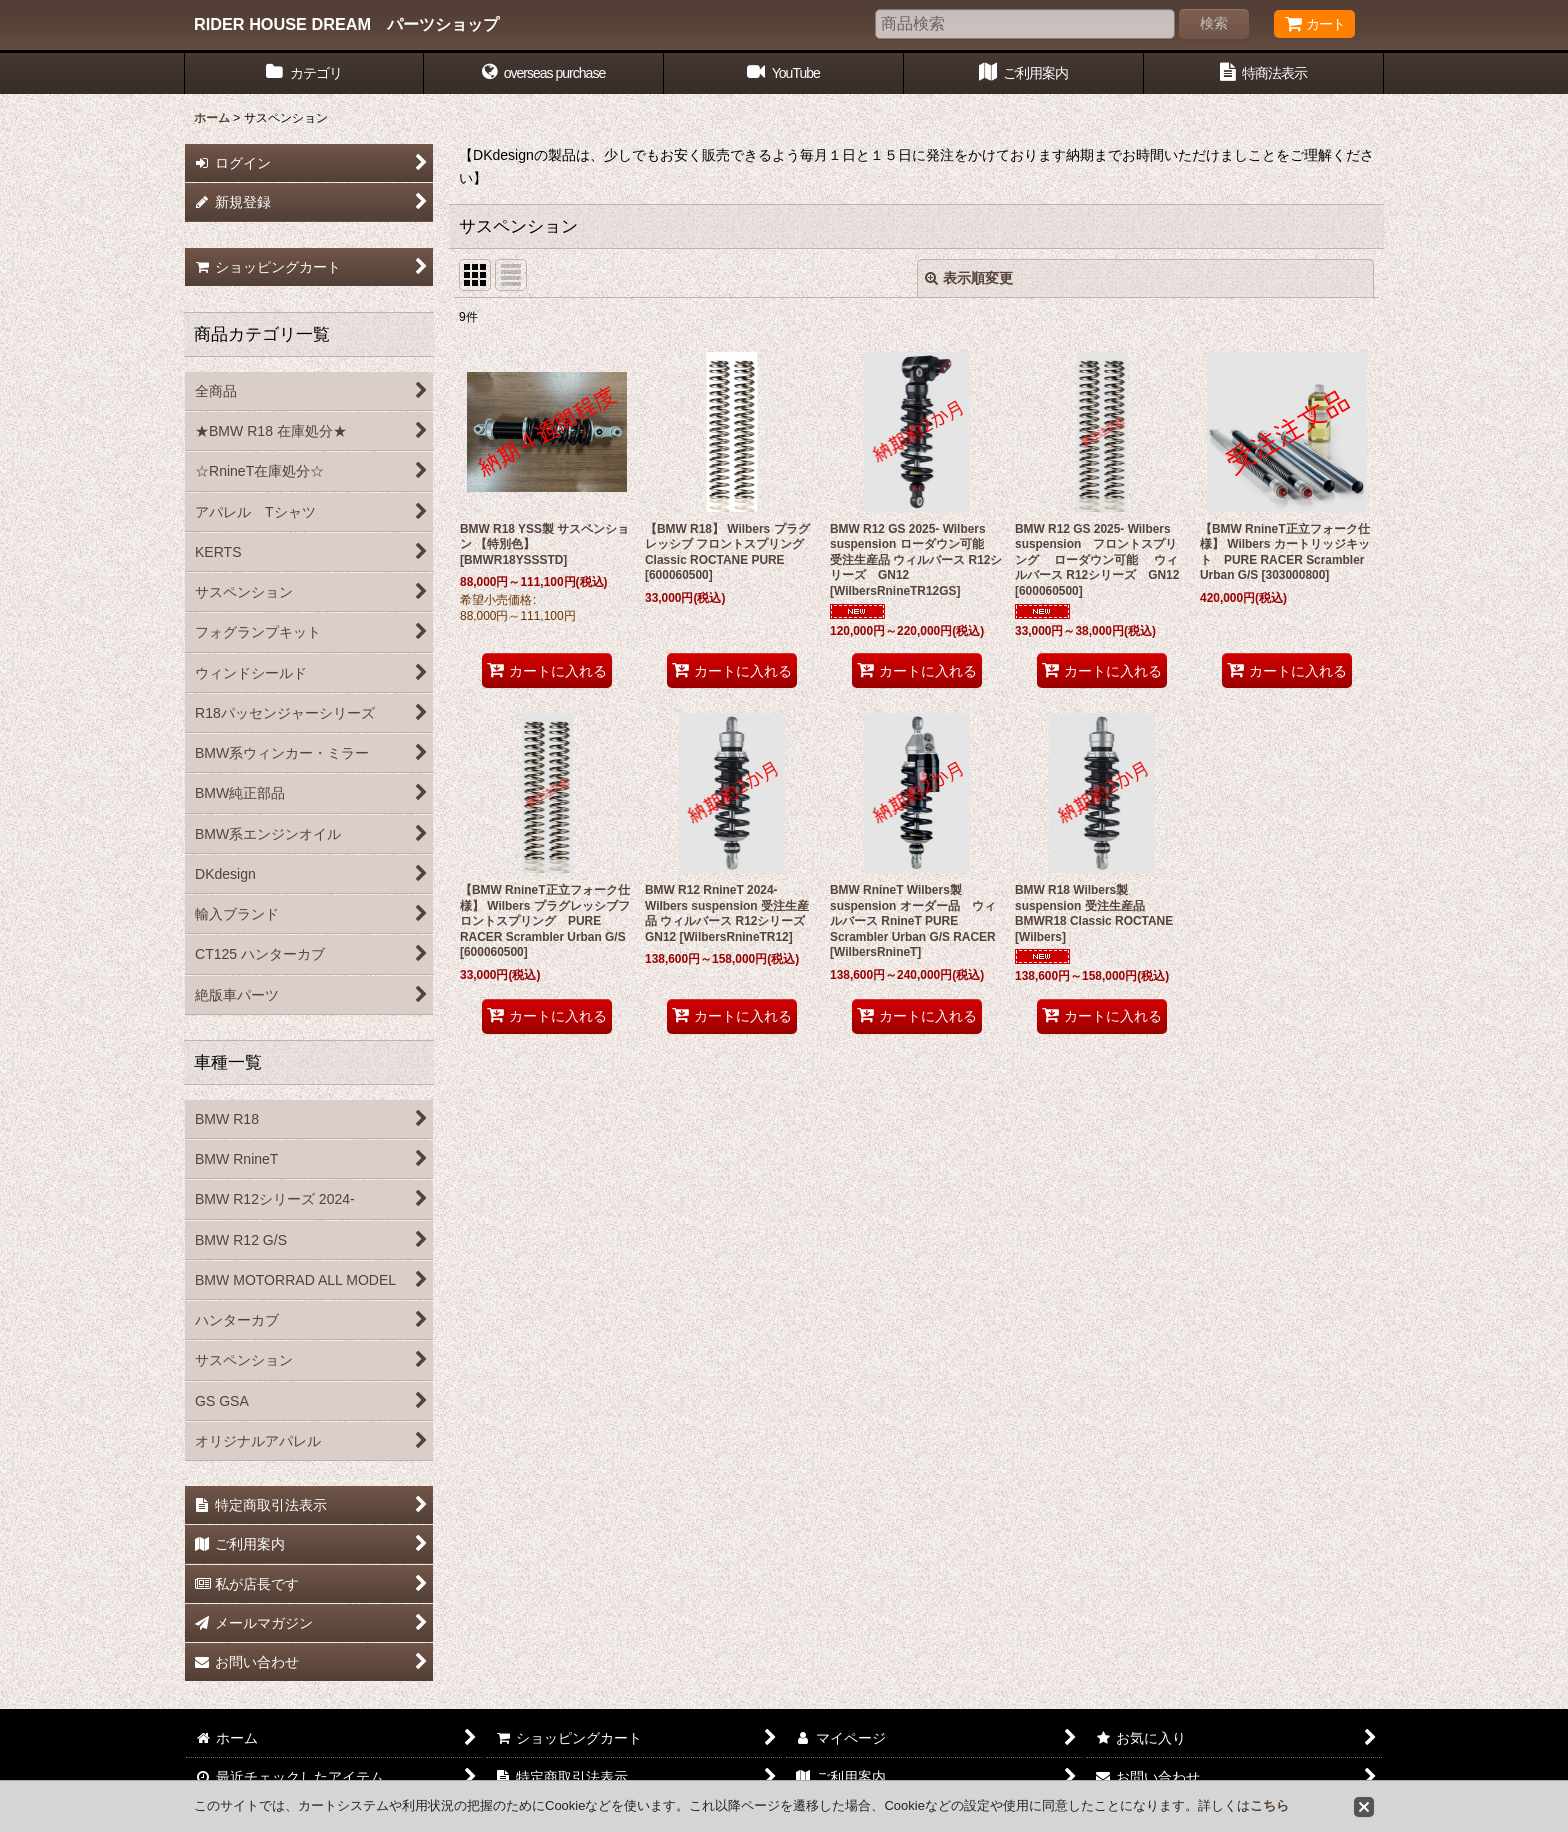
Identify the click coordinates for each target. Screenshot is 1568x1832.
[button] (544, 73)
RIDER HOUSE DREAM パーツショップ (346, 24)
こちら (1269, 1805)
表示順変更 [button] (969, 278)
